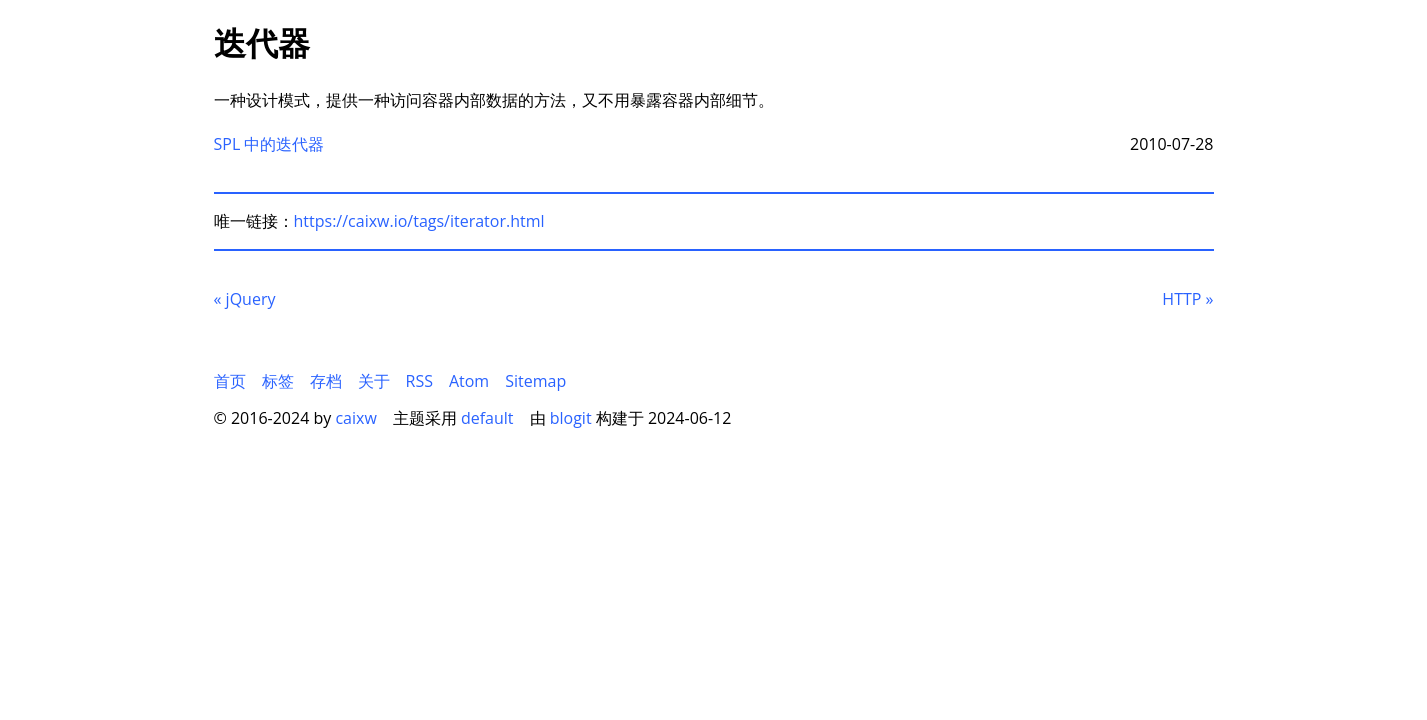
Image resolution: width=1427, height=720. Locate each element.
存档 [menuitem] (326, 381)
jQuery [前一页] (245, 299)
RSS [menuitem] (419, 381)
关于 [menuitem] (374, 381)
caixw (355, 418)
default (487, 418)
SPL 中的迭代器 (269, 144)
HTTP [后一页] (1187, 299)
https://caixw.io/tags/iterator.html (419, 221)
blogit (571, 418)
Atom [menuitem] (469, 381)
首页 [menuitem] (230, 381)
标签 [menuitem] (278, 381)
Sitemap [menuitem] (535, 381)
